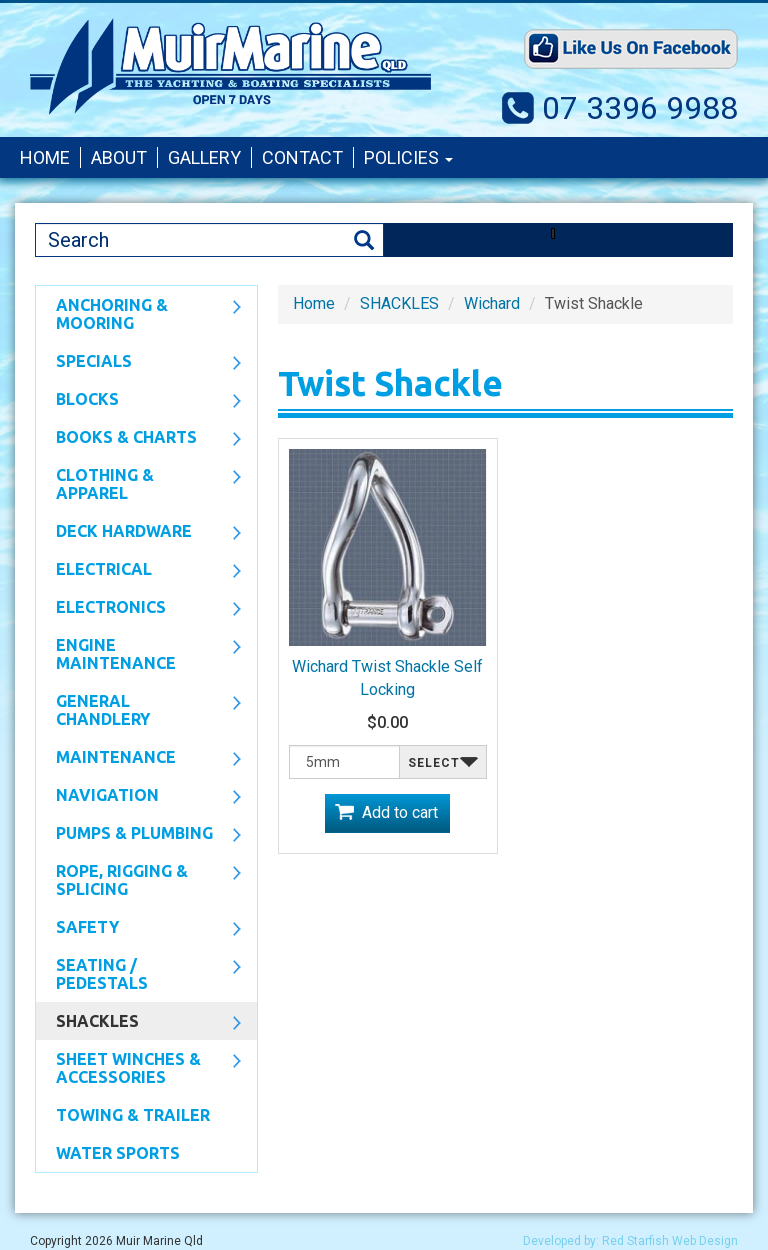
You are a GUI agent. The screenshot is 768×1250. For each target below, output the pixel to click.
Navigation (138, 797)
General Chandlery (138, 710)
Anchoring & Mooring (138, 314)
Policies (408, 157)
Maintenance (138, 759)
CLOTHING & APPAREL (138, 484)
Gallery (204, 157)
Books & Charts (138, 439)
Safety (138, 929)
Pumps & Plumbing (138, 835)
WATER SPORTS (118, 1153)
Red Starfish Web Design (670, 1241)
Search (364, 240)
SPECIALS (138, 363)
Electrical (138, 571)
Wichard (492, 303)
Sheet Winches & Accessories (138, 1068)
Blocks (138, 401)
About (119, 157)
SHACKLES (138, 1023)
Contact (302, 157)
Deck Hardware (138, 533)
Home (45, 157)
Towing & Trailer (133, 1115)
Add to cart (400, 812)
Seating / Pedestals (138, 974)
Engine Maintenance (138, 654)
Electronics (138, 609)
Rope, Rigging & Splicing (138, 880)
